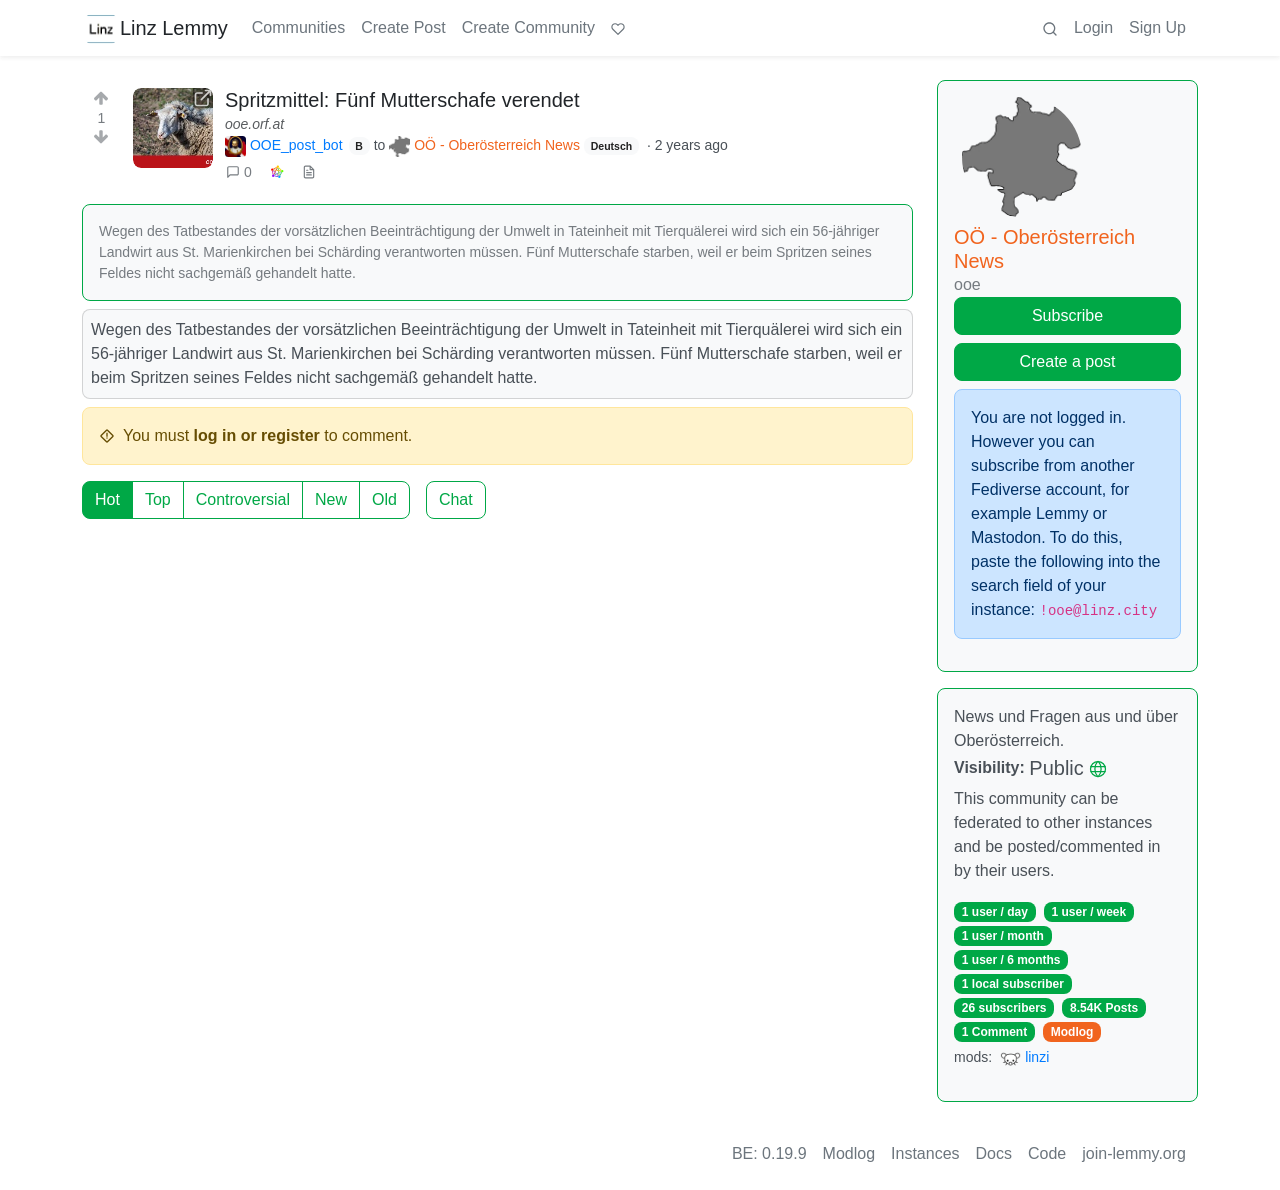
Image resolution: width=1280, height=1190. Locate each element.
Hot (107, 499)
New (331, 499)
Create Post (403, 27)
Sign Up (1157, 27)
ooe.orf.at (254, 124)
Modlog (1072, 1032)
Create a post (1067, 361)
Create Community (528, 27)
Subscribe (1067, 315)
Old (384, 499)
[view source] (309, 172)
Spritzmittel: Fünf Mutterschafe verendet (402, 100)
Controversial (243, 499)
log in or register (257, 435)
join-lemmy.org (1134, 1153)
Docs (994, 1153)
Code (1047, 1153)
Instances (925, 1153)
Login (1093, 27)
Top (158, 499)
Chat (456, 499)
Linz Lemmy (157, 28)
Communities (298, 27)
